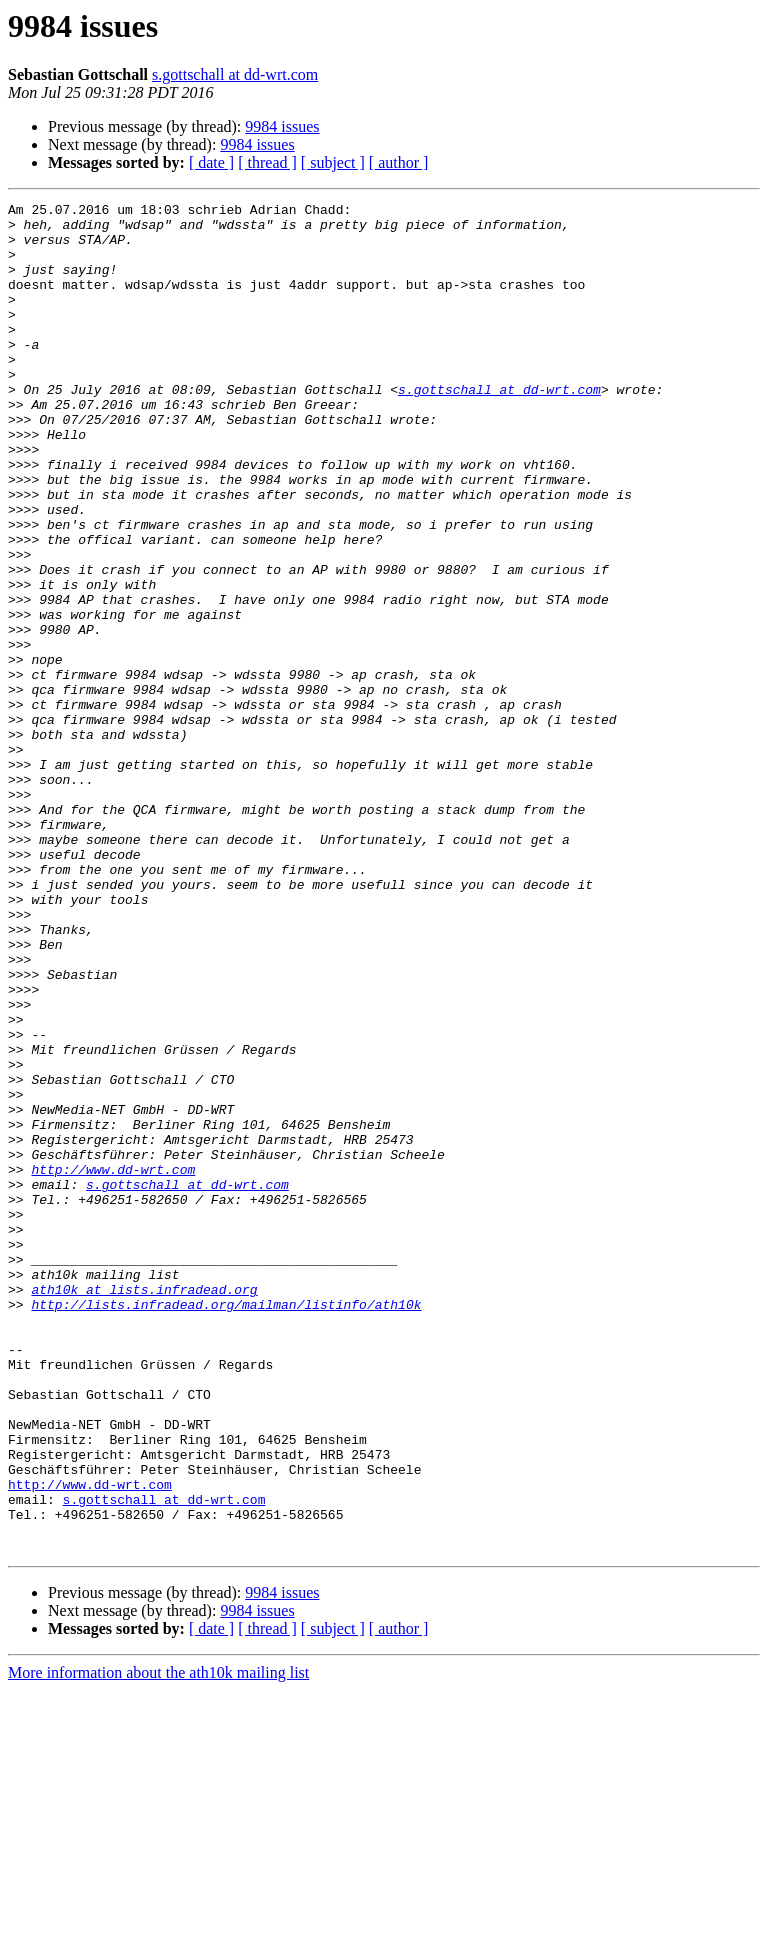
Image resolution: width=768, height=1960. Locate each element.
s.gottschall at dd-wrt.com (235, 74)
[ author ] (399, 162)
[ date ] (211, 162)
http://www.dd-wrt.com (113, 1364)
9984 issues (282, 126)
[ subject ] (333, 162)
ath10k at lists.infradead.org (144, 1508)
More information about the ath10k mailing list (158, 1942)
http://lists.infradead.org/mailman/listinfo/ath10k (226, 1526)
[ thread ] (267, 162)
